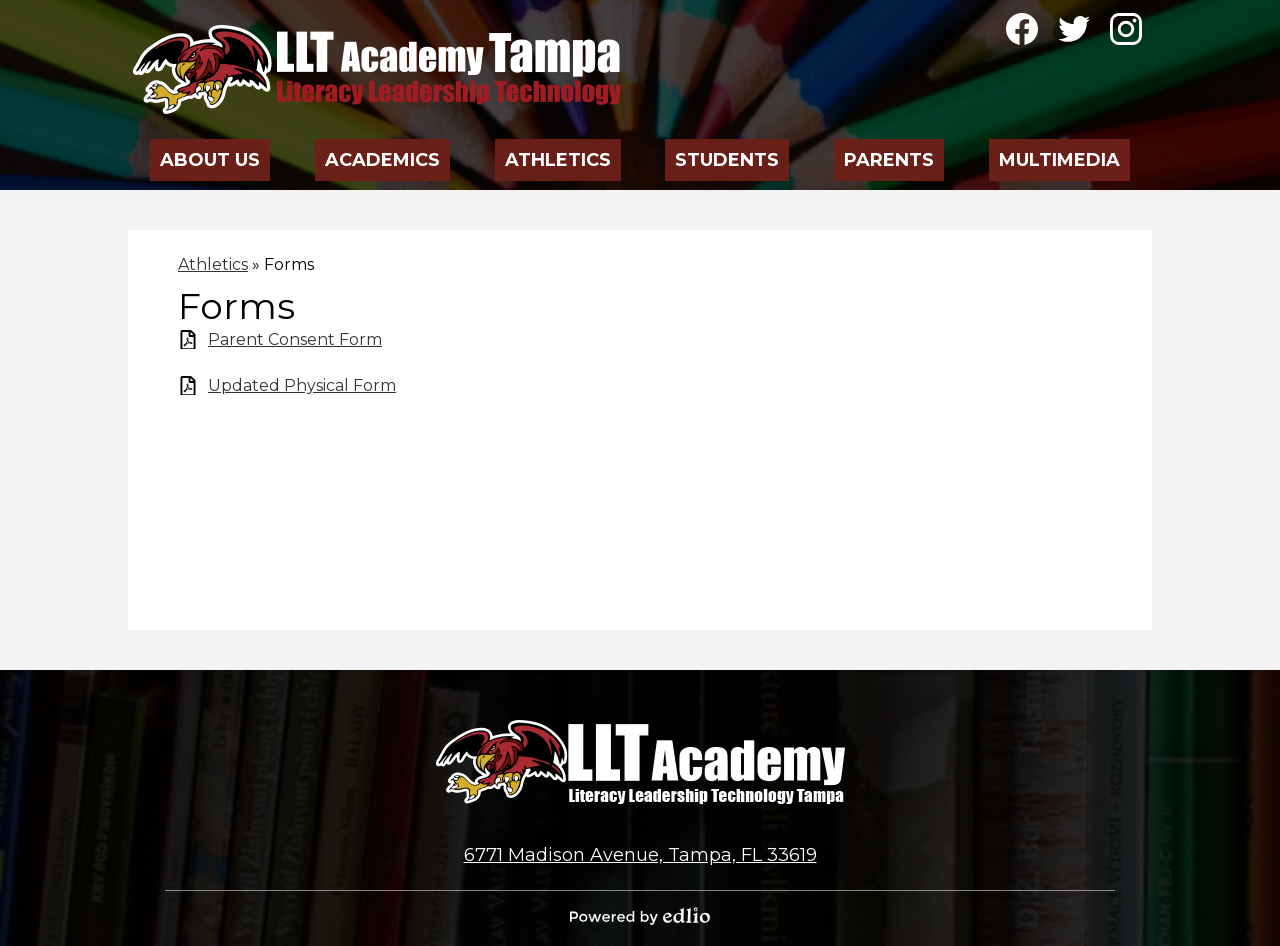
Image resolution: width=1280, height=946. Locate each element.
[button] (211, 154)
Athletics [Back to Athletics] (213, 264)
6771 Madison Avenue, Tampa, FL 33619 (640, 855)
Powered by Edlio (640, 916)
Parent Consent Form (295, 339)
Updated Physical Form (302, 385)
